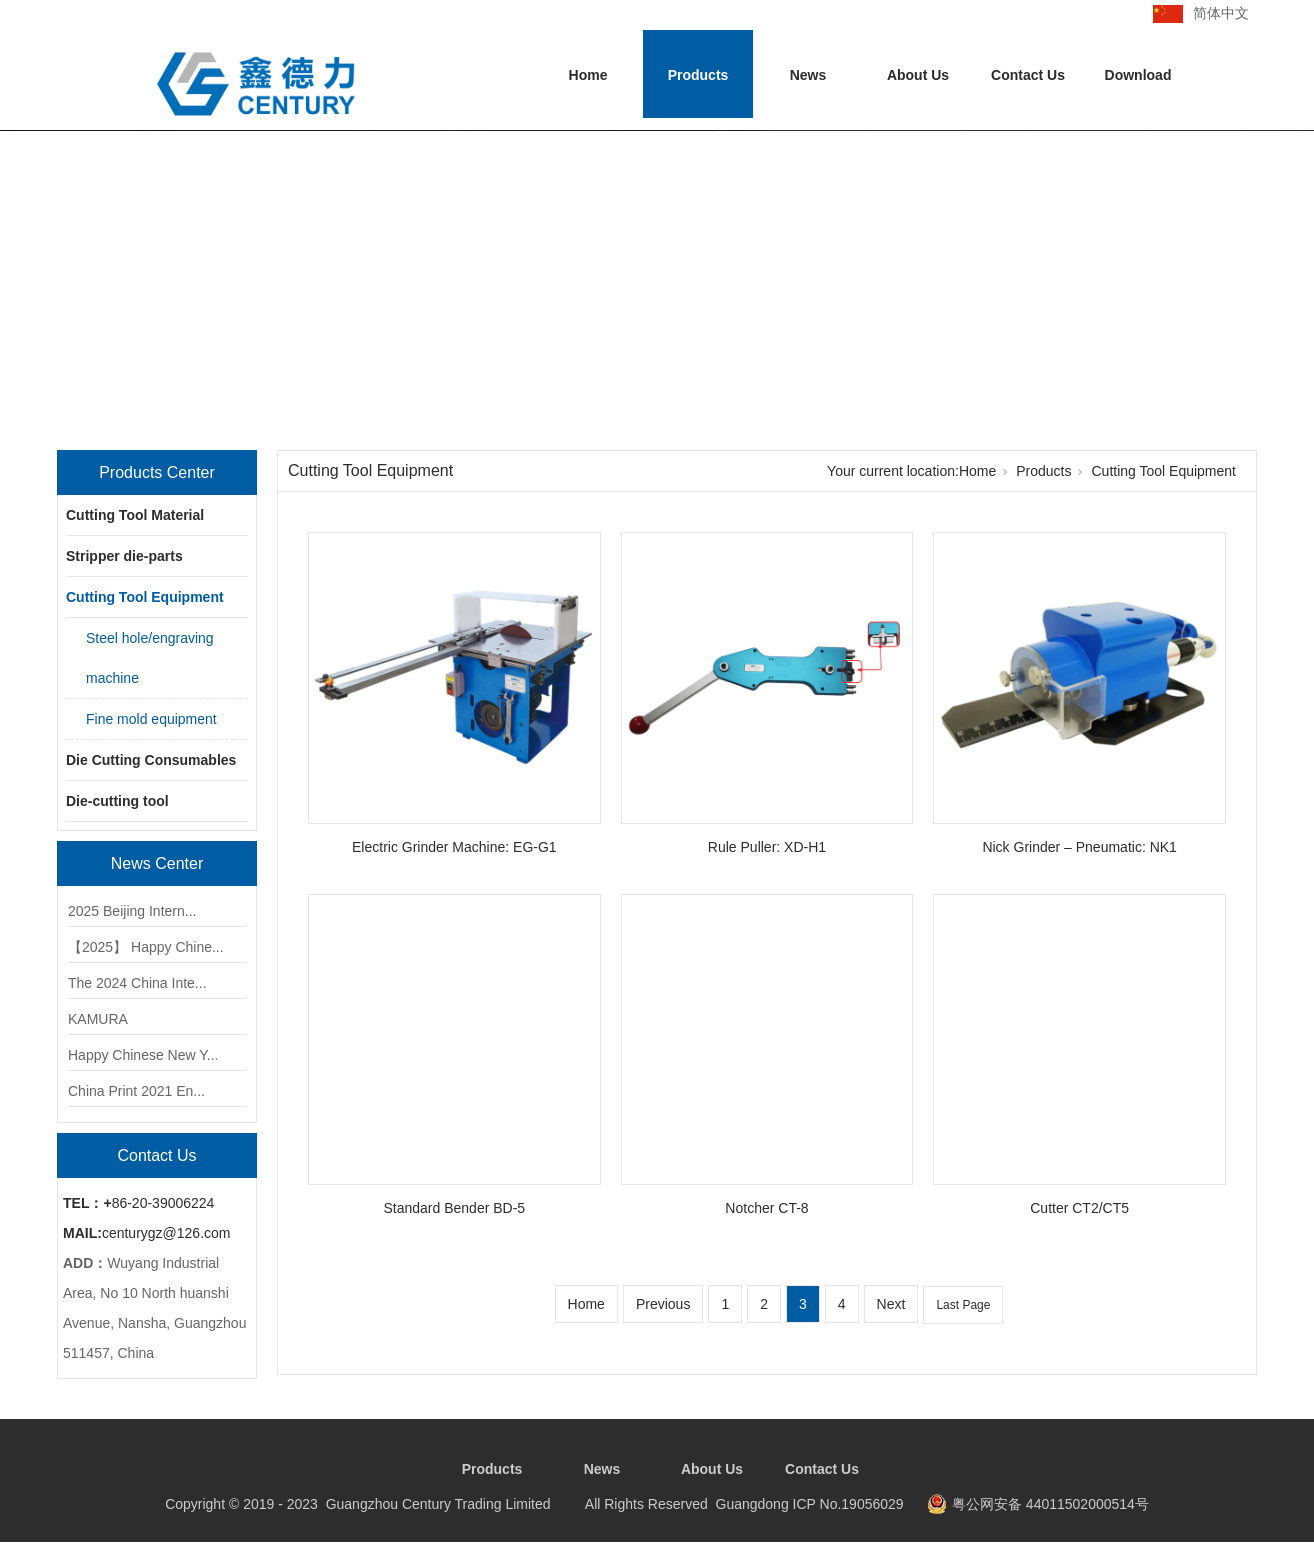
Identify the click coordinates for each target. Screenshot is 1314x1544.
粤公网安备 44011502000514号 (1050, 1504)
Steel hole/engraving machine (150, 658)
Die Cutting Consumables (151, 760)
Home (588, 75)
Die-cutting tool (117, 801)
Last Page (963, 1305)
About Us (918, 75)
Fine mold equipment (151, 719)
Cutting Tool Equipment (145, 597)
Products (698, 75)
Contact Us (1028, 75)
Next (891, 1304)
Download (1138, 75)
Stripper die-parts (124, 556)
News (808, 75)
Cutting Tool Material (135, 515)
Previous (663, 1304)
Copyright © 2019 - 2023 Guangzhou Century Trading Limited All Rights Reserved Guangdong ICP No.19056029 (534, 1504)
